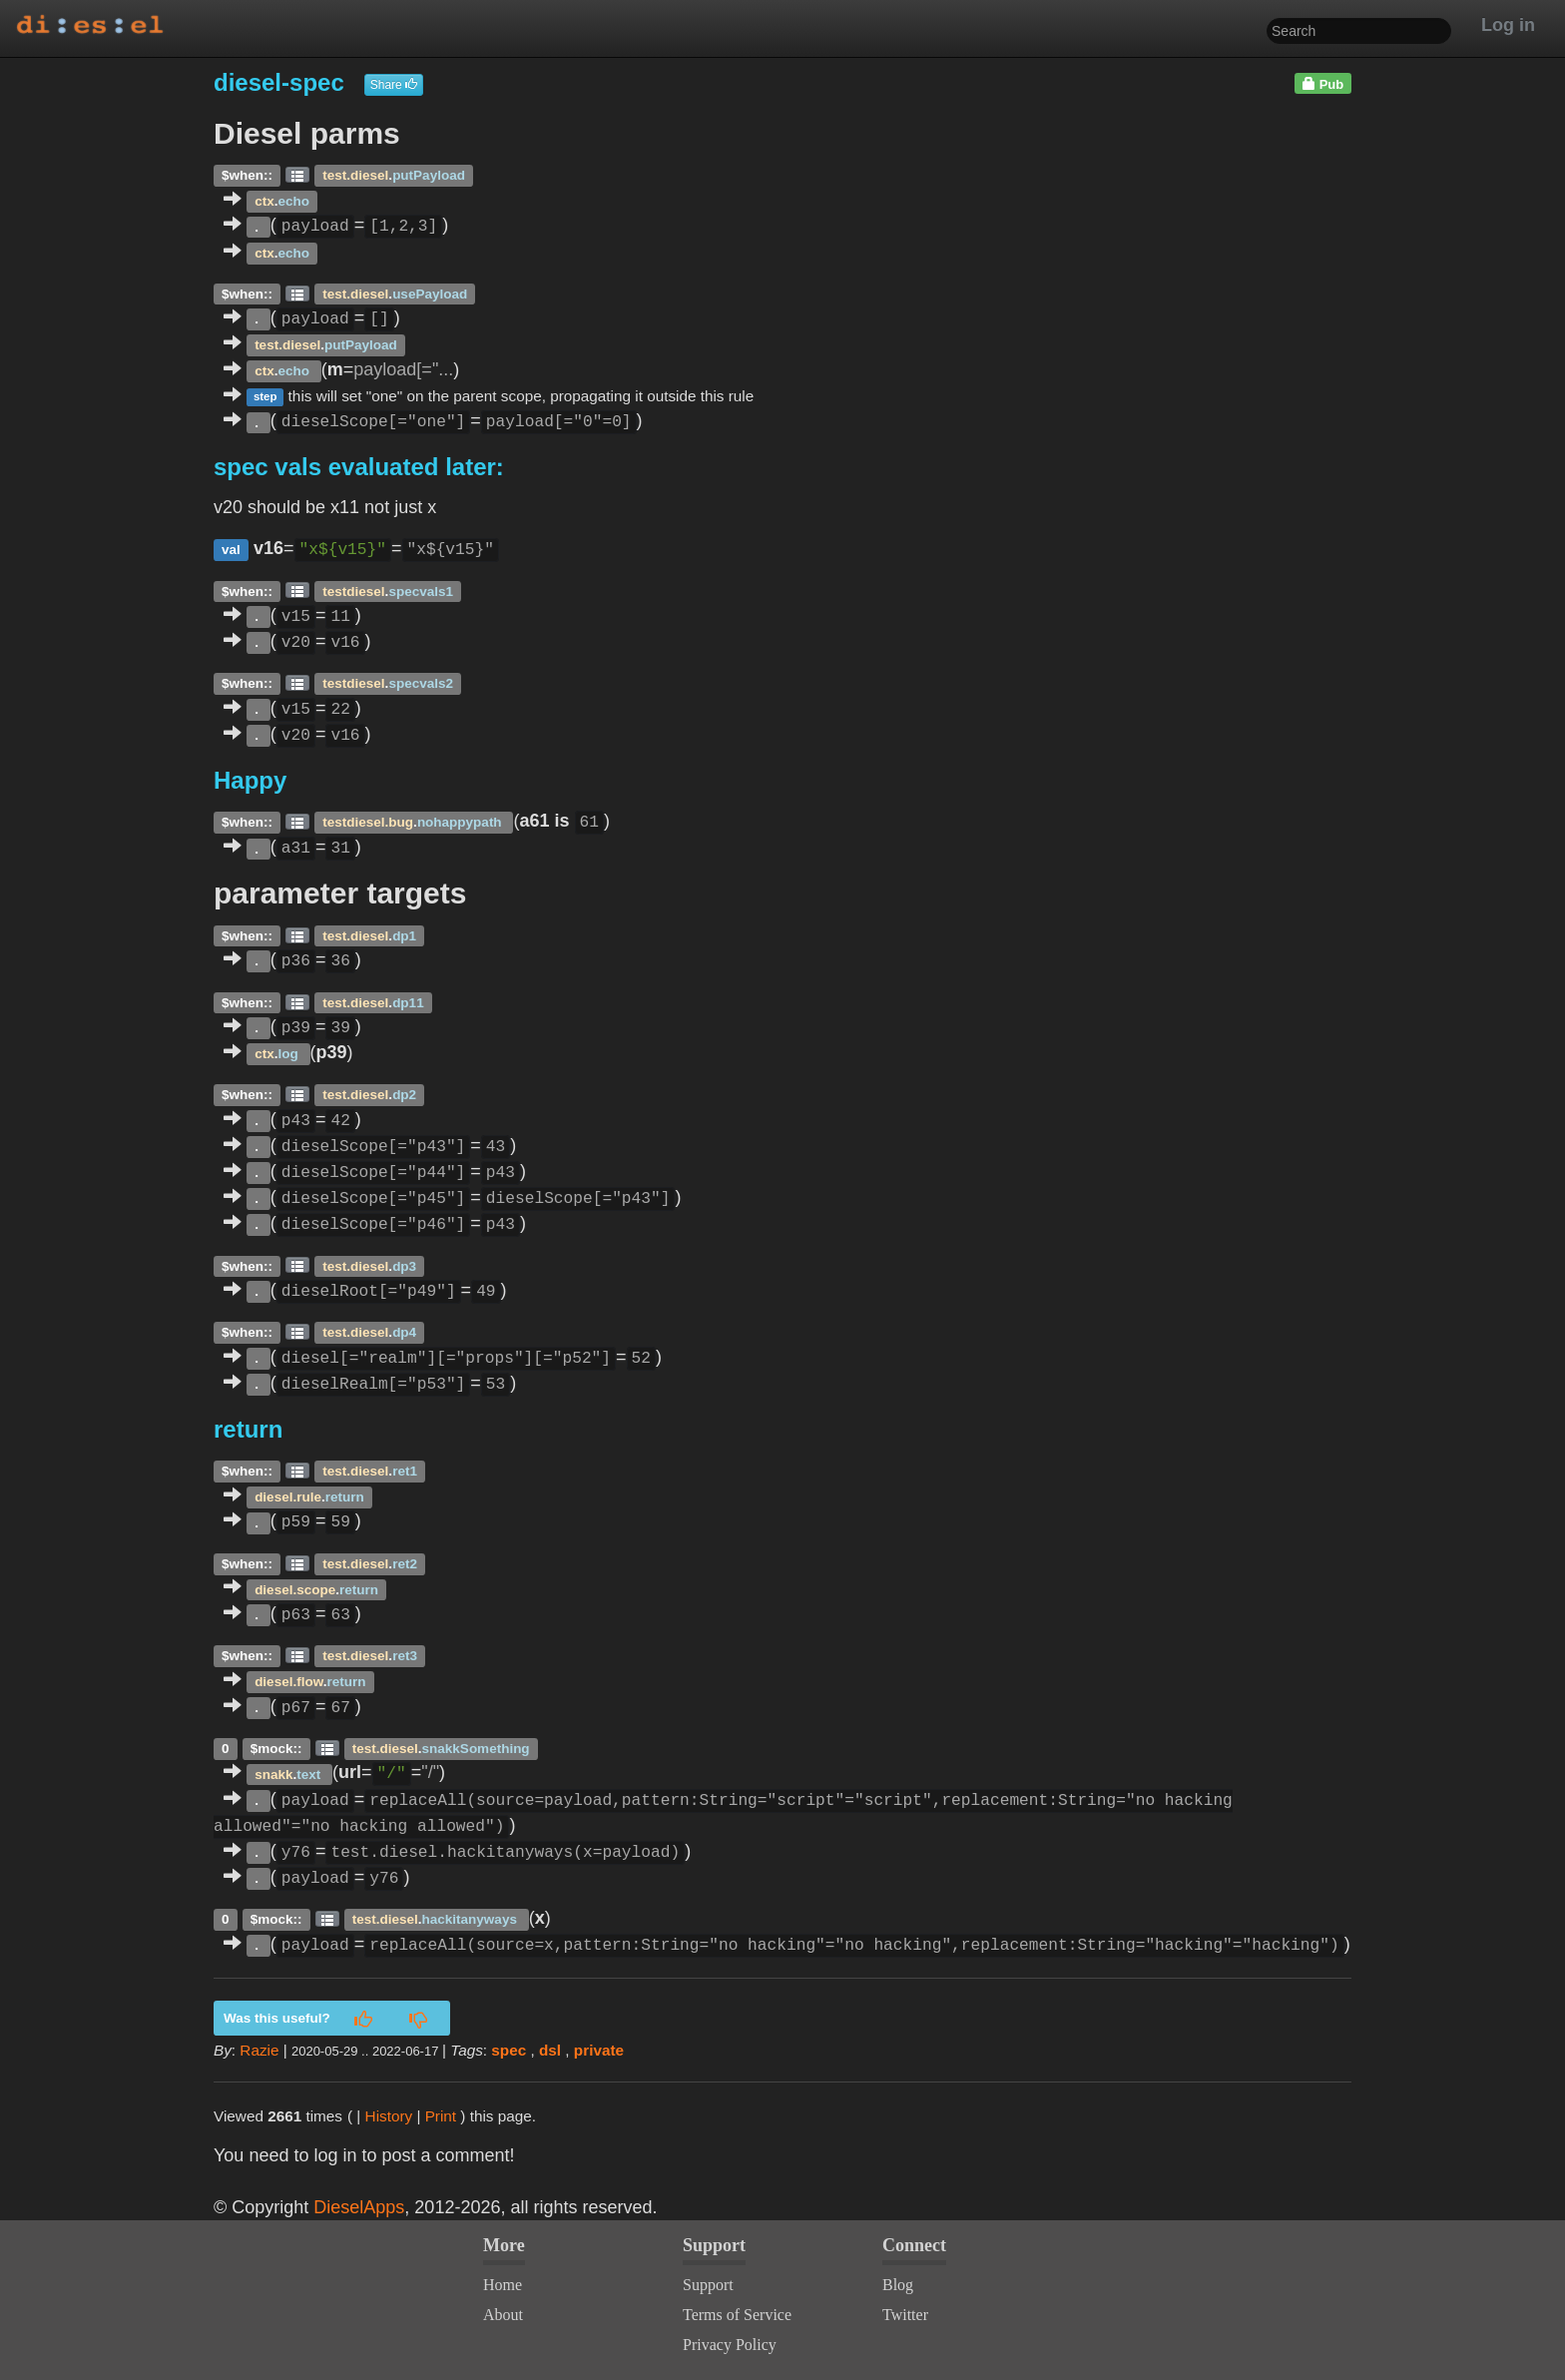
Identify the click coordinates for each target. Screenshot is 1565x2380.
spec (508, 2050)
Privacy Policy (730, 2344)
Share (393, 85)
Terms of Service (737, 2314)
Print (440, 2115)
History (389, 2115)
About (503, 2314)
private (599, 2050)
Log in (1508, 25)
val (231, 549)
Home (502, 2284)
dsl (550, 2050)
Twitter (905, 2314)
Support (708, 2284)
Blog (897, 2284)
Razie (259, 2050)
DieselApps (358, 2207)
